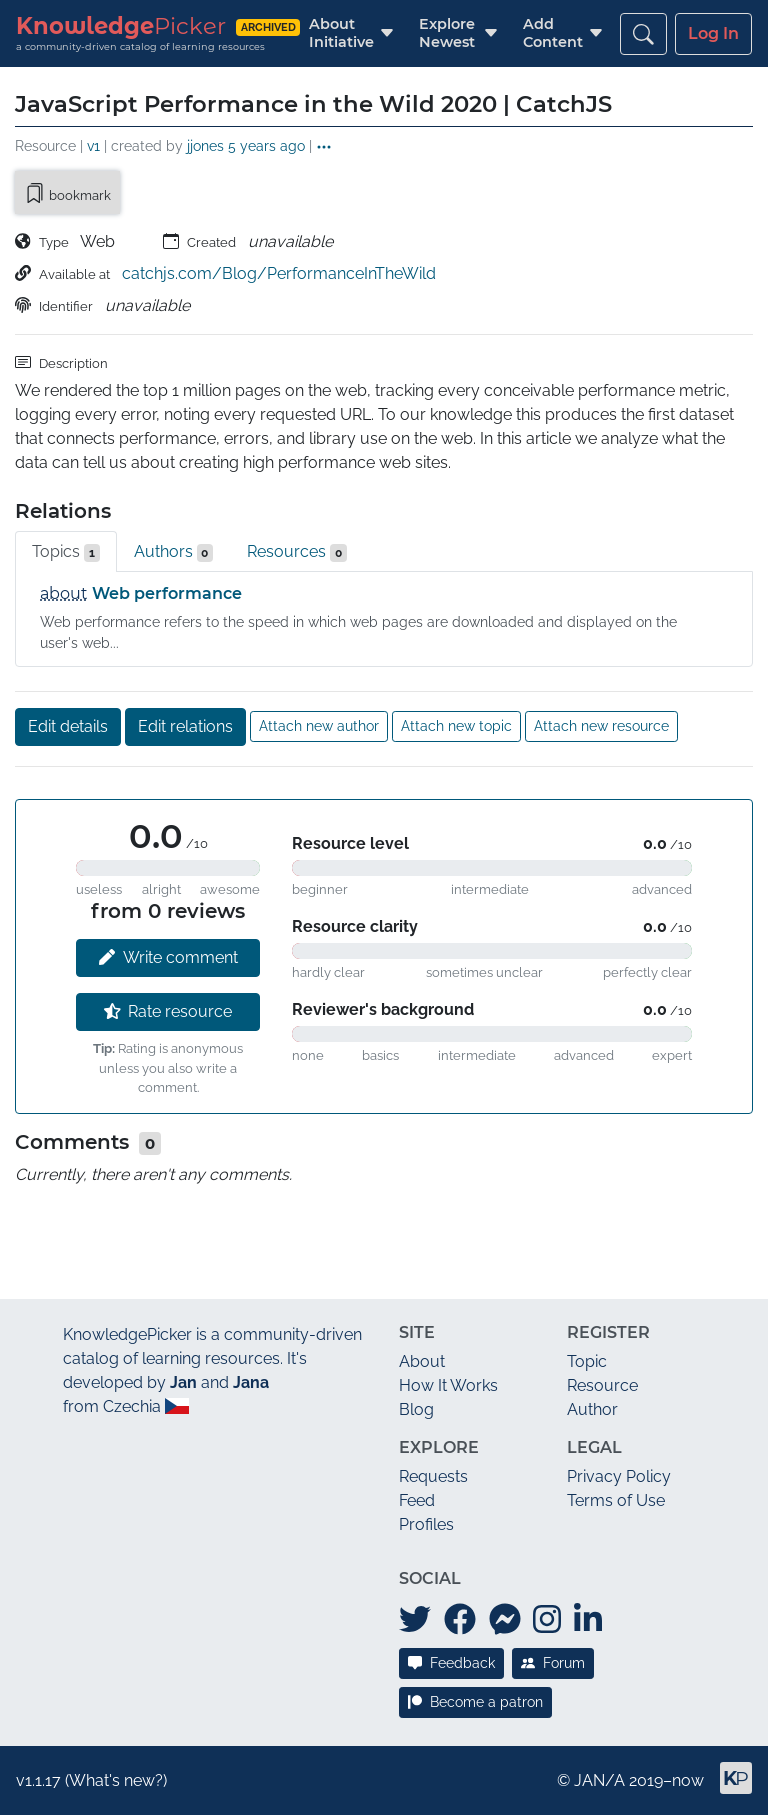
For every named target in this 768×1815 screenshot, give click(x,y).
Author (592, 1409)
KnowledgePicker (127, 1334)
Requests (433, 1476)
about (64, 593)
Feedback (451, 1663)
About (422, 1361)
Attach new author (319, 726)
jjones (205, 145)
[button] (341, 33)
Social (430, 1578)
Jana (251, 1382)
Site (417, 1332)
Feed (417, 1500)
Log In (713, 33)
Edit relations (185, 726)
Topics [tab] (66, 552)
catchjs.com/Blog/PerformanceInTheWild (279, 273)
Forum (553, 1663)
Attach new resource (601, 726)
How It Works (448, 1385)
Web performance (167, 593)
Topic (587, 1361)
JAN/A (599, 1780)
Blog (416, 1409)
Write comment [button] (168, 957)
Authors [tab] (174, 552)
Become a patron (475, 1702)
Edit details (68, 726)
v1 (93, 145)
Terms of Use (616, 1500)
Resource (602, 1385)
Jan (183, 1382)
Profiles (426, 1524)
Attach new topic (456, 726)
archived (268, 27)
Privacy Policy (619, 1476)
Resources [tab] (297, 552)
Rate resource (168, 1011)
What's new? (116, 1780)
